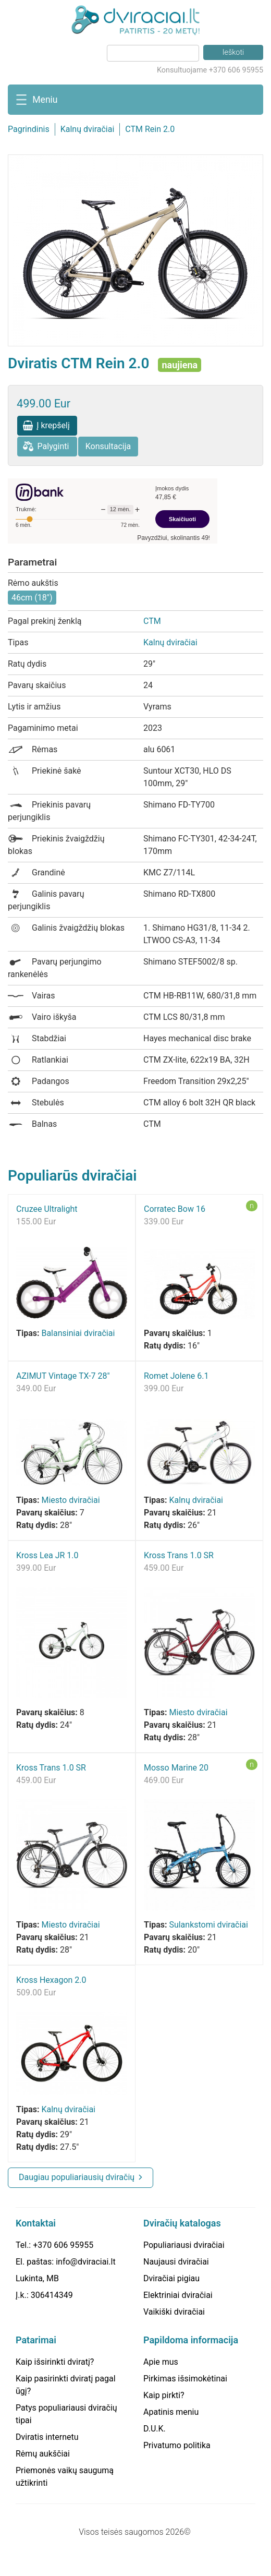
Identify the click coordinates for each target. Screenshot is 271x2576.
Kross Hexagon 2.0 (51, 1980)
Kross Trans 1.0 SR (179, 1555)
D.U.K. (154, 2429)
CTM (152, 621)
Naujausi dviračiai (176, 2262)
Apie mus (160, 2362)
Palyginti (53, 446)
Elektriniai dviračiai (178, 2295)
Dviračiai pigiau (171, 2278)
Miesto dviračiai (70, 1500)
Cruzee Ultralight (47, 1209)
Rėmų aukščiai (43, 2454)
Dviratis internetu (47, 2437)
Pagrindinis (29, 129)
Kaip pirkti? (163, 2395)
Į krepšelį (53, 425)
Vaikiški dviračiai (174, 2312)
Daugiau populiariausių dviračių (76, 2177)
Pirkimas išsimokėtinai (185, 2379)
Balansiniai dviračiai (78, 1333)
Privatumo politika (177, 2445)
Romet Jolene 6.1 (176, 1376)
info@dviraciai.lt (85, 2262)
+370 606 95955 (63, 2245)
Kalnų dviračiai (87, 129)
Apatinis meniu (171, 2412)
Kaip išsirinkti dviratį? (55, 2362)
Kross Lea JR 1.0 (47, 1555)
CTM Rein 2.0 (150, 129)
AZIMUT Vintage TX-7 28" (63, 1376)
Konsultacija (108, 446)
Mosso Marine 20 (176, 1768)
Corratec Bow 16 (174, 1209)
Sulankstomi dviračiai (208, 1925)
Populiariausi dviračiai (184, 2245)
